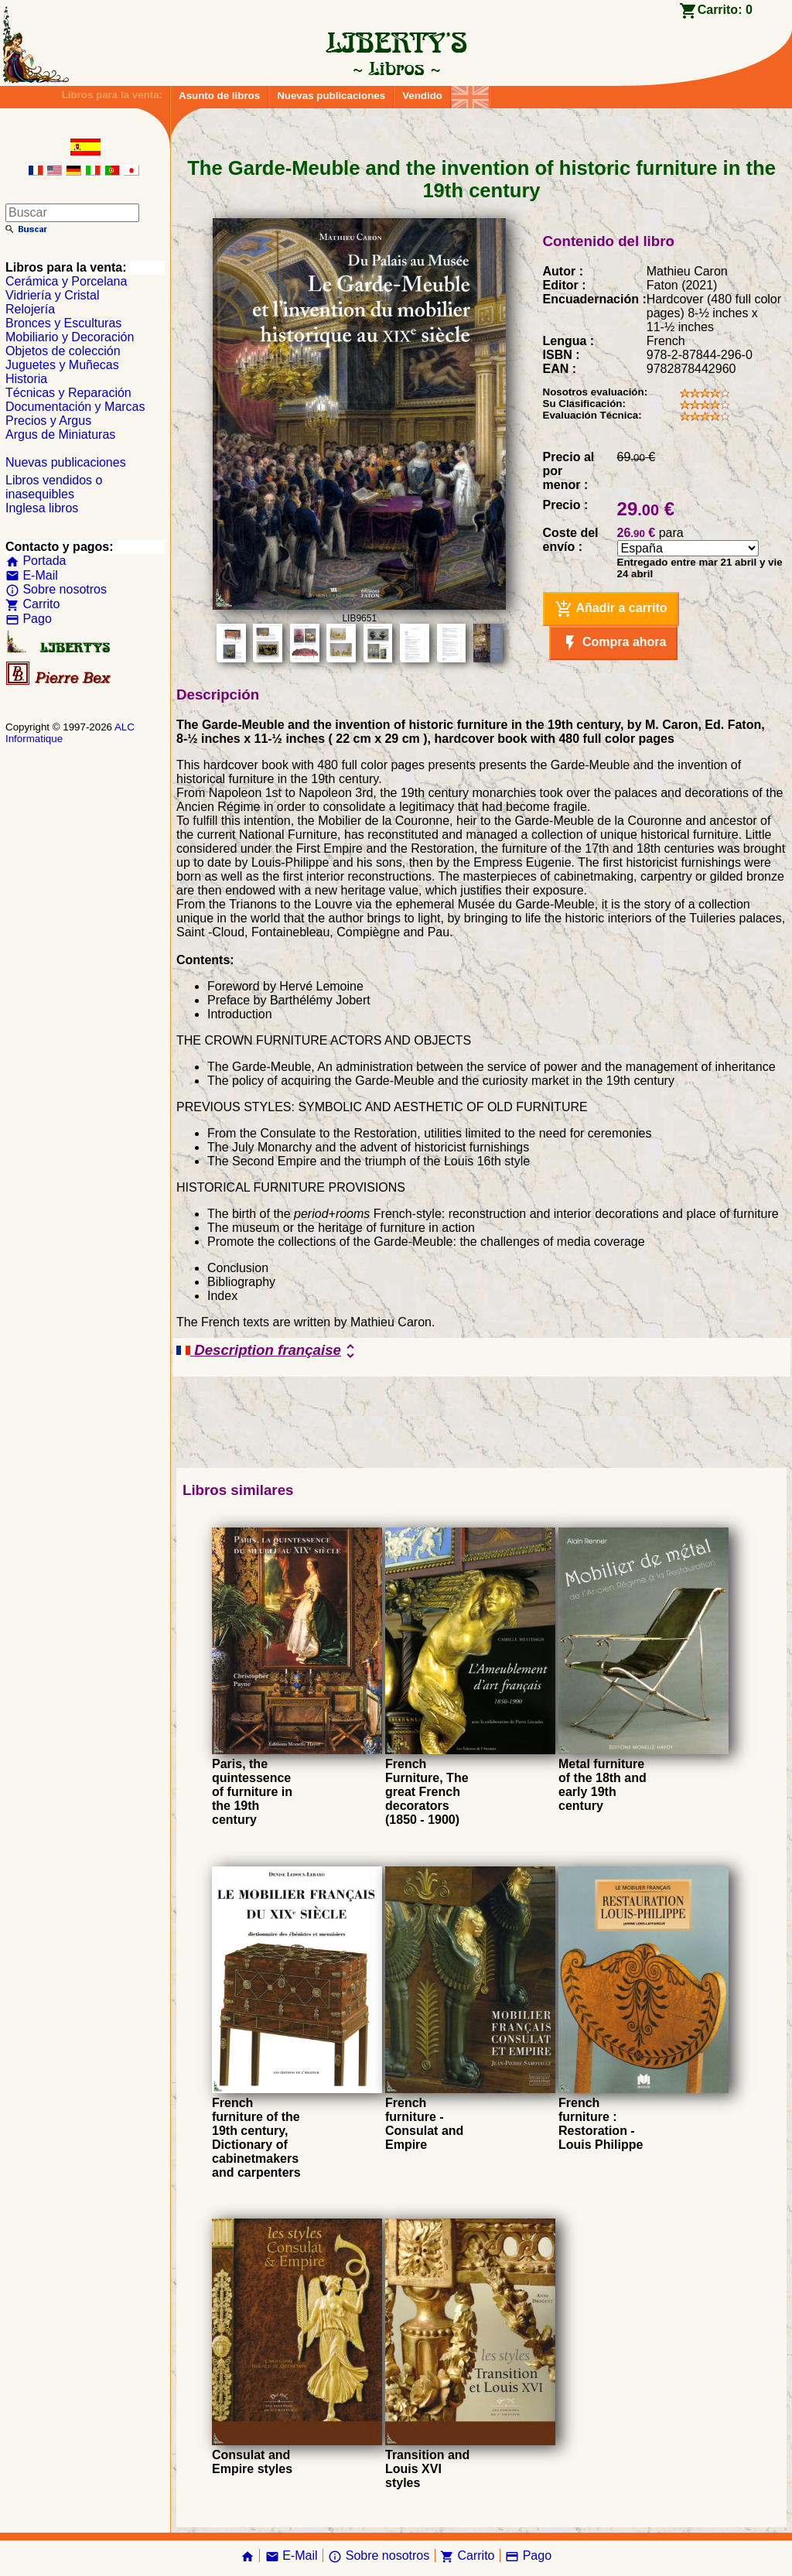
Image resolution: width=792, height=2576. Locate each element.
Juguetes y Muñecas (62, 364)
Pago (28, 618)
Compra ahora (614, 643)
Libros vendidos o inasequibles (53, 487)
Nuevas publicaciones (331, 95)
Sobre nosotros (56, 589)
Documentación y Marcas (75, 406)
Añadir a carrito (611, 609)
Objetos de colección (63, 350)
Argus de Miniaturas (60, 434)
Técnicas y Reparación (68, 392)
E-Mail (31, 575)
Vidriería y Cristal (52, 295)
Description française (268, 1351)
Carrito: (725, 9)
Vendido (422, 95)
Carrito (32, 604)
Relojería (30, 309)
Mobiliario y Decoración (69, 337)
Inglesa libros (41, 508)
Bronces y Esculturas (63, 323)
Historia (26, 378)
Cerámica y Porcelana (66, 281)
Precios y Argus (48, 420)
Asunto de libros (219, 95)
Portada (35, 560)
